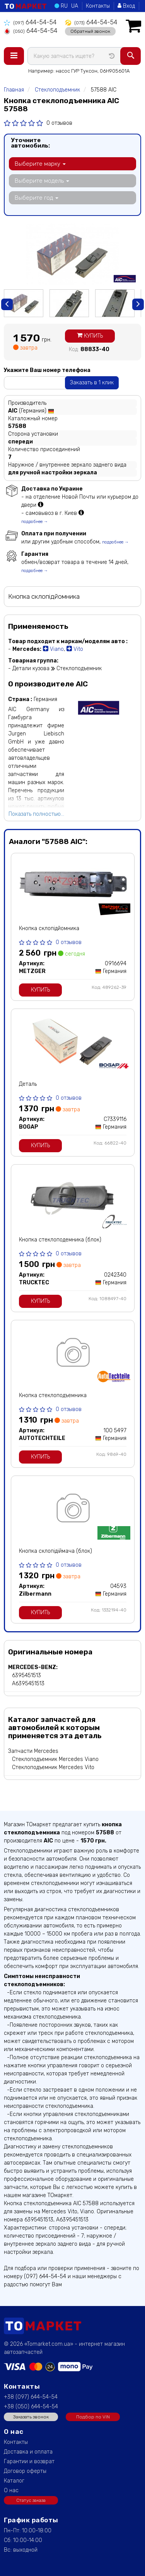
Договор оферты (25, 2471)
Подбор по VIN (93, 2417)
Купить (90, 336)
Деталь (28, 1084)
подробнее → (34, 521)
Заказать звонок (31, 2417)
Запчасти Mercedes (33, 1751)
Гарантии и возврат (29, 2461)
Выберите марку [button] (40, 163)
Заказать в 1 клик (92, 382)
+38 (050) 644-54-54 (31, 2406)
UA (74, 6)
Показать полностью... (36, 814)
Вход (126, 6)
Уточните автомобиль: (30, 143)
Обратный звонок (90, 31)
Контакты (98, 6)
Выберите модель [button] (42, 180)
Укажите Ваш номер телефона (47, 370)
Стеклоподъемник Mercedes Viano (55, 1759)
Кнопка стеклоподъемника (53, 1395)
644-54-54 (30, 22)
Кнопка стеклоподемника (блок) (60, 1239)
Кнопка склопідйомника (49, 928)
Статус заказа (31, 2500)
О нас (11, 2490)
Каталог (14, 2481)
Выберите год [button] (36, 197)
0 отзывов (59, 123)
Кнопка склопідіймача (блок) (55, 1551)
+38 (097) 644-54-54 (31, 2397)
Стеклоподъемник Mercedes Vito (53, 1767)
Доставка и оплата (28, 2452)
